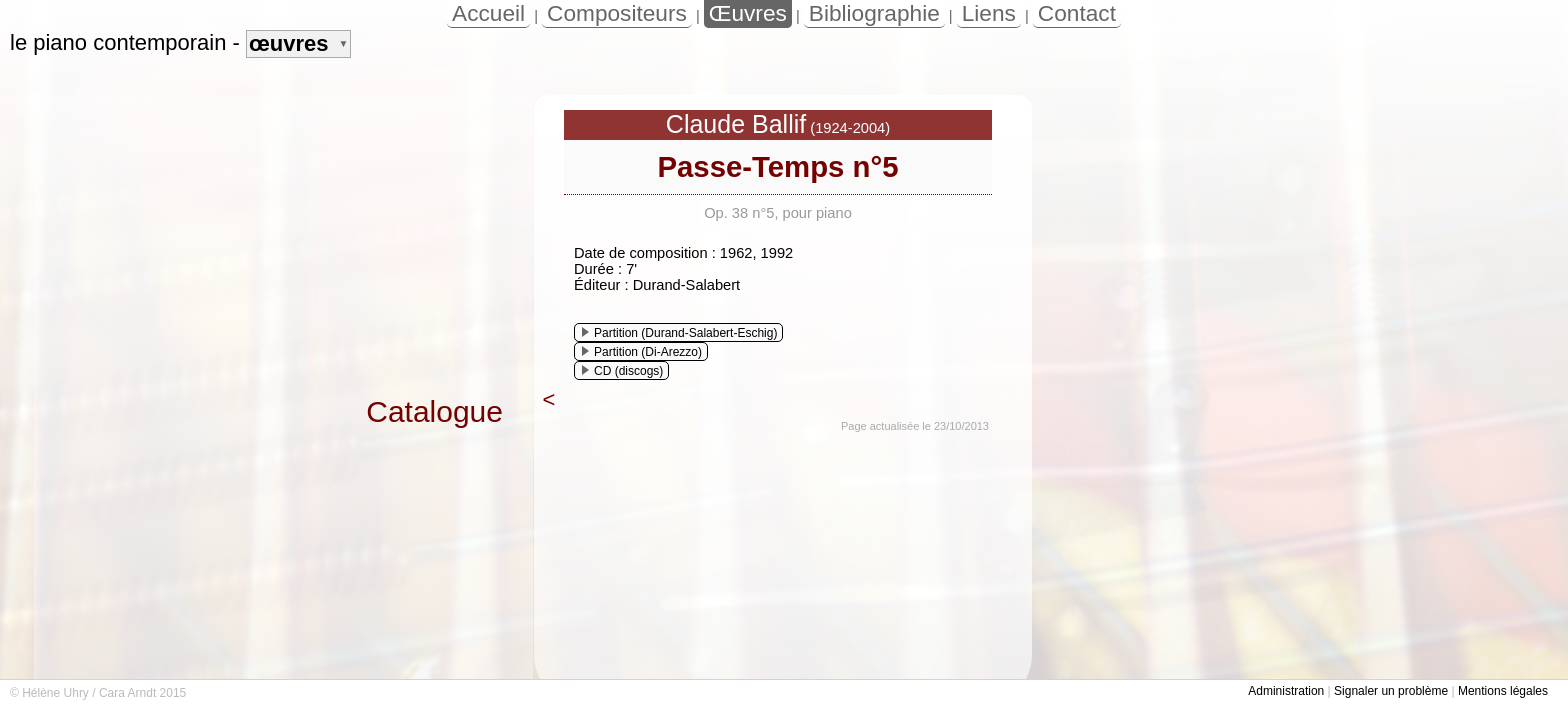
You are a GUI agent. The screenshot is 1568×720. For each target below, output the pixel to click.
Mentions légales (1503, 691)
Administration (1286, 691)
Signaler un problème (1391, 691)
